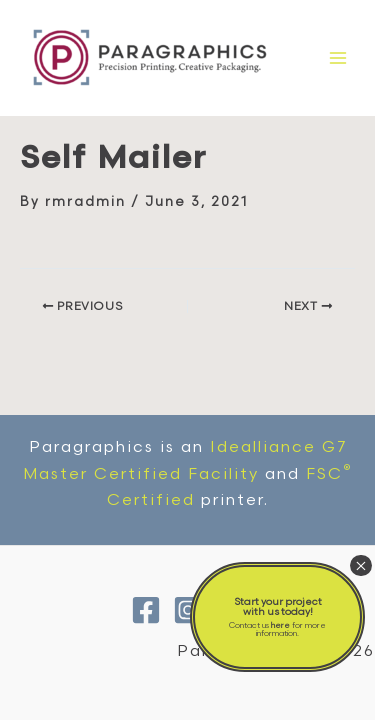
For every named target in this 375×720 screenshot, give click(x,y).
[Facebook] (146, 610)
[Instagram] (188, 610)
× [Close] (361, 565)
